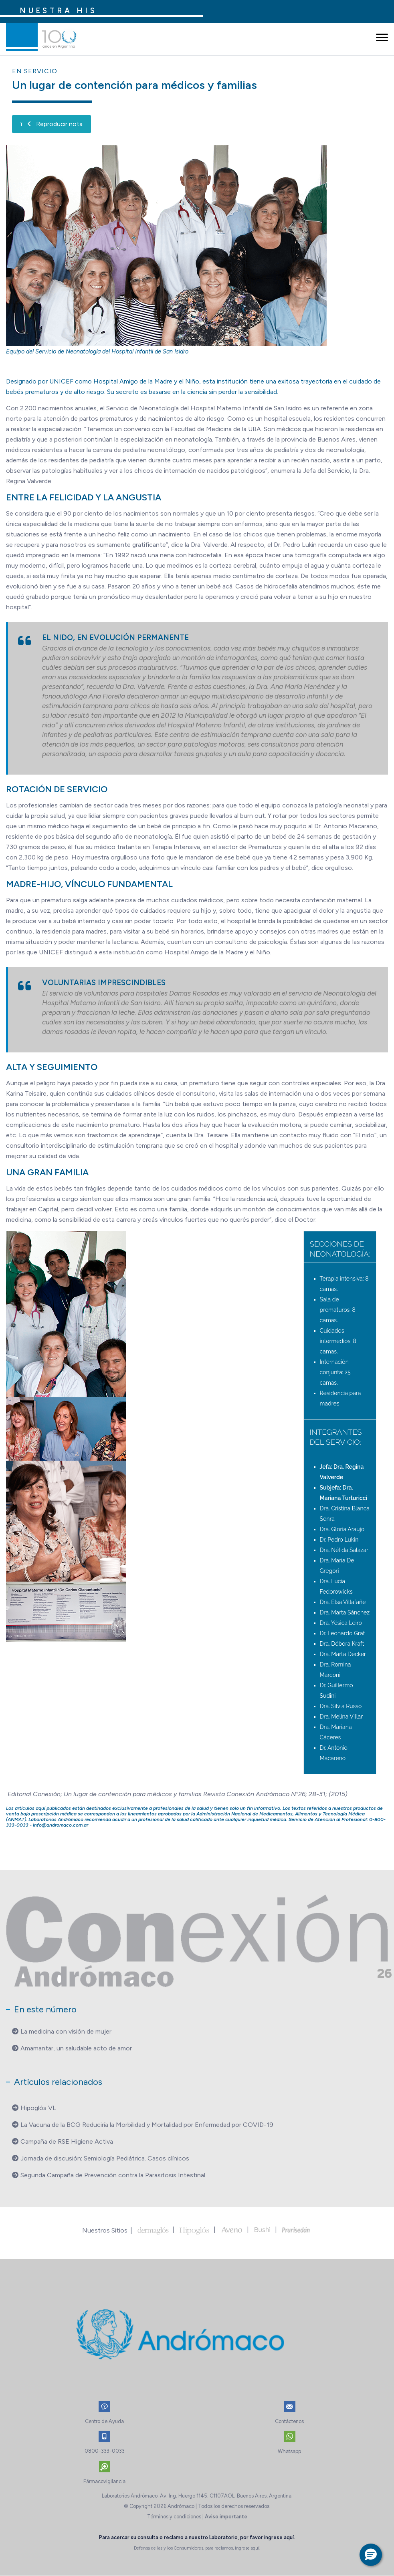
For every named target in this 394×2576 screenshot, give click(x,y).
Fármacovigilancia (104, 2481)
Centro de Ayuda (104, 2421)
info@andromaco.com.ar (60, 1825)
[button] (371, 2555)
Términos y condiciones (174, 2517)
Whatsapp (289, 2451)
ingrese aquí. (279, 2537)
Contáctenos (289, 2421)
